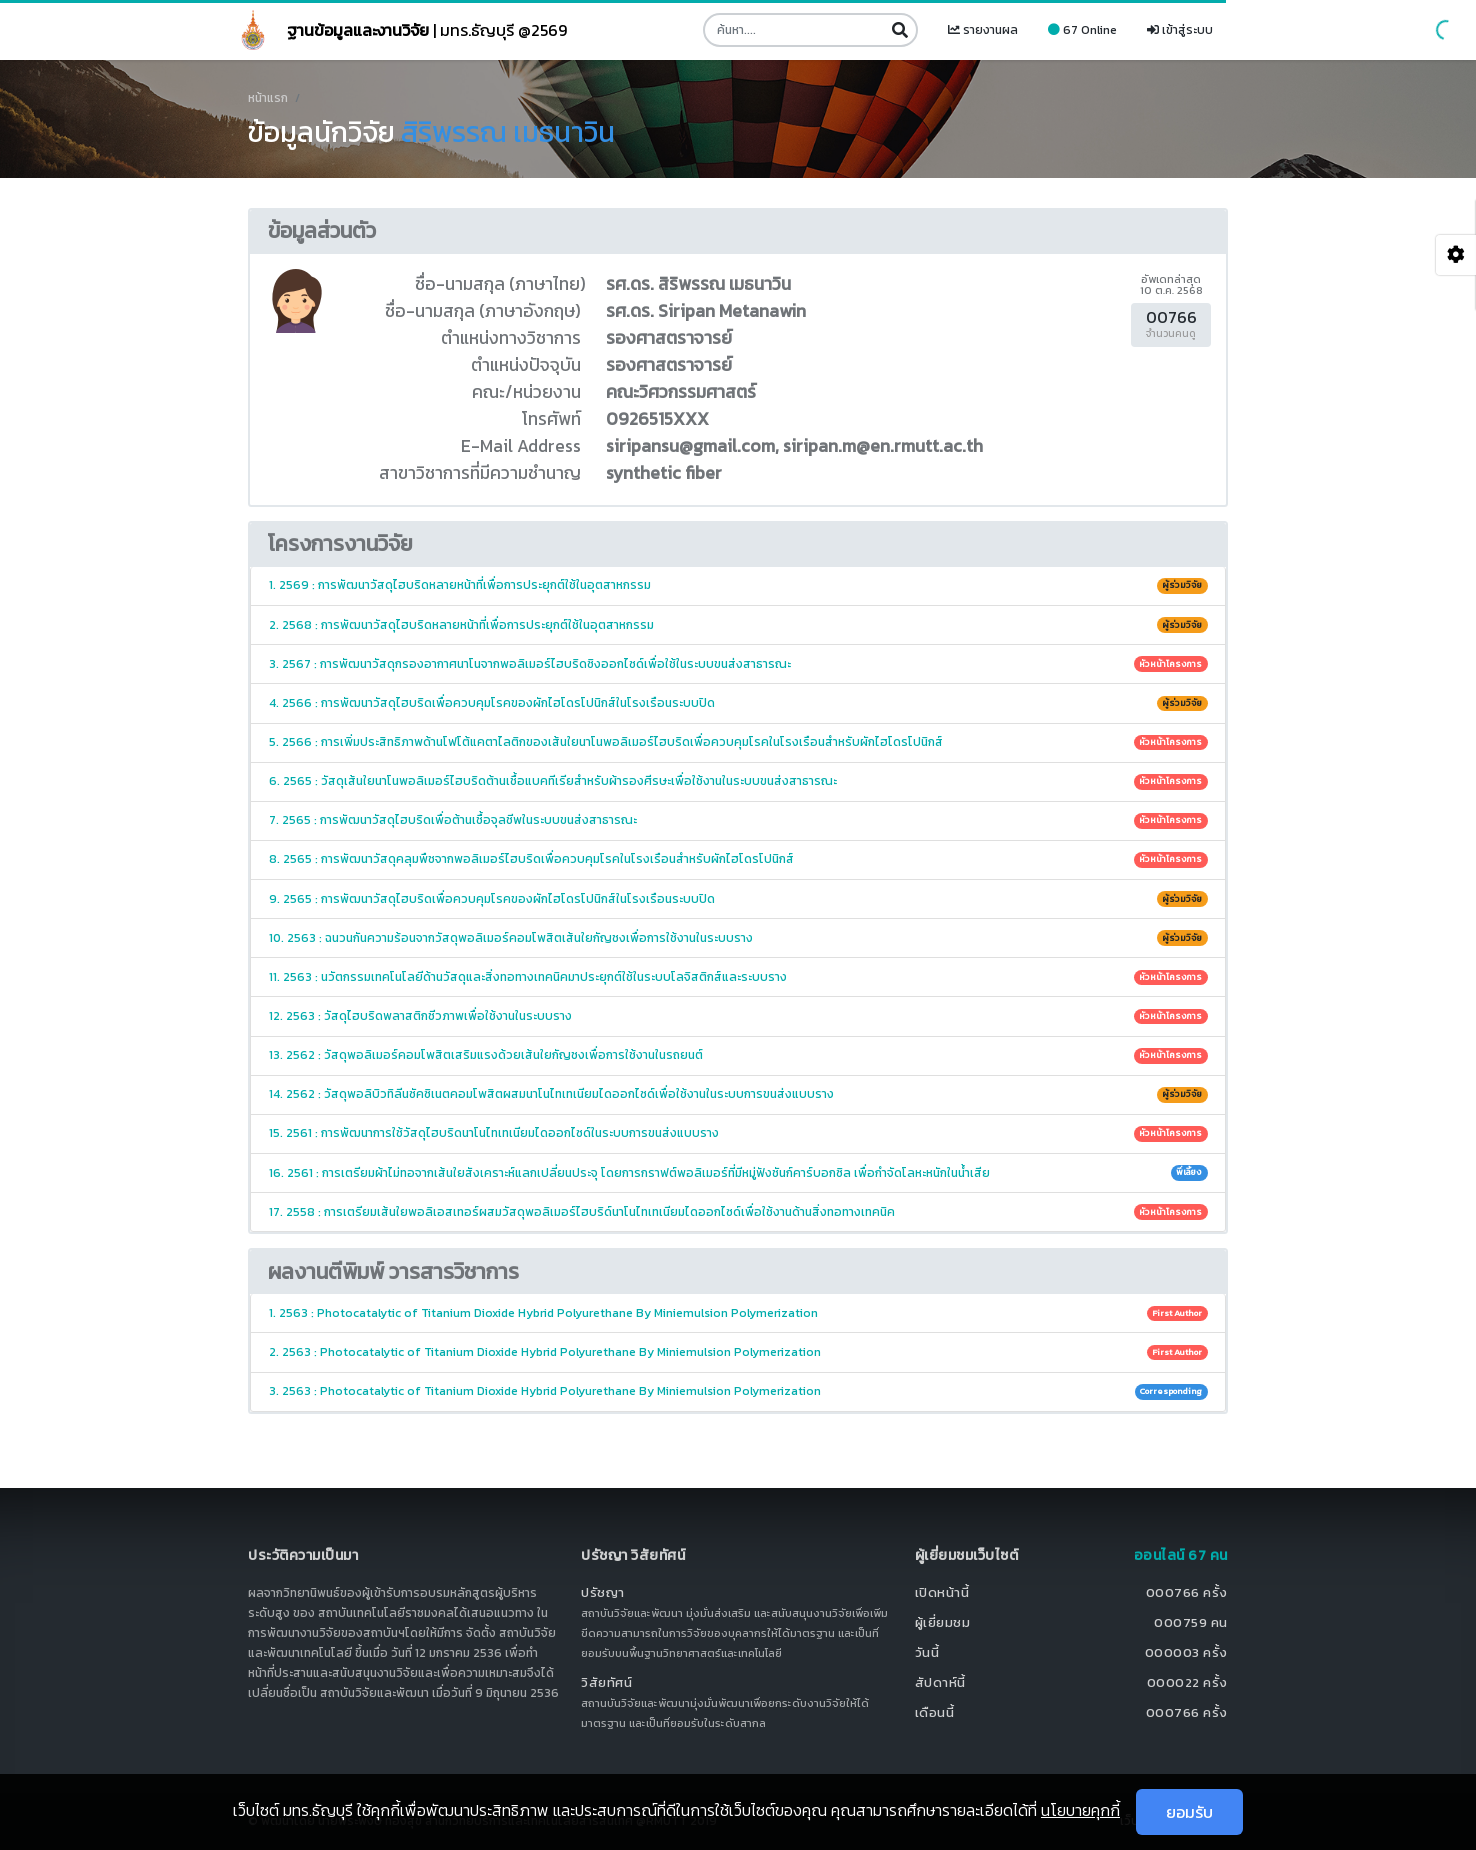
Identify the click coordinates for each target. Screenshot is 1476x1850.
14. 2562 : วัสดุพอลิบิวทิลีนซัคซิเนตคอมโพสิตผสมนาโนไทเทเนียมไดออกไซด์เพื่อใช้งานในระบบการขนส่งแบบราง (738, 1094)
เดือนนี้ (935, 1712)
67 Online (1082, 30)
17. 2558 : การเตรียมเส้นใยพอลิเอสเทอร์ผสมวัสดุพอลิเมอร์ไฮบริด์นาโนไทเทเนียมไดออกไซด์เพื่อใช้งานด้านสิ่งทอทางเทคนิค (738, 1212)
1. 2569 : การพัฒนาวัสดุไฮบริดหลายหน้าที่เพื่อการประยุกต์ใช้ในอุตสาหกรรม (738, 585)
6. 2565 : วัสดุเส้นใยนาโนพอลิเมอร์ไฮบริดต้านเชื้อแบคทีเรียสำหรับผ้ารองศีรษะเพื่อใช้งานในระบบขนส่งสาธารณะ (738, 781)
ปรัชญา (603, 1592)
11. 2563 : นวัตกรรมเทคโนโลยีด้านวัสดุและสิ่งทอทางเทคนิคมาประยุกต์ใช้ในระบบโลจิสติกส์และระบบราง (738, 977)
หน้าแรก (268, 98)
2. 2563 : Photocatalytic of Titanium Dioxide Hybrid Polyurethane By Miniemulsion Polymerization (738, 1352)
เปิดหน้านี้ (942, 1592)
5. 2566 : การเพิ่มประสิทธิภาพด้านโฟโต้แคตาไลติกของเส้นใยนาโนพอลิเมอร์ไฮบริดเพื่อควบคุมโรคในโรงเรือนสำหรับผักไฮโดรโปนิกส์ (738, 742)
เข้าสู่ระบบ (1180, 30)
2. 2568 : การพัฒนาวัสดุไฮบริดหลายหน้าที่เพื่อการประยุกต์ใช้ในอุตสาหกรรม (738, 625)
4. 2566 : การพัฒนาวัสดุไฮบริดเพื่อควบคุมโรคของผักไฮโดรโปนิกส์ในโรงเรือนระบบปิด (738, 703)
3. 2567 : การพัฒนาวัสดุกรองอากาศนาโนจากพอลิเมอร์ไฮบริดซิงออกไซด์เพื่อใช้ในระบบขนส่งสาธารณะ (738, 664)
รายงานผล (983, 30)
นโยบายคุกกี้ (1080, 1810)
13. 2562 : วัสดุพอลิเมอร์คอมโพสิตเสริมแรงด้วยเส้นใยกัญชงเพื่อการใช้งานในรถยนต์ (738, 1055)
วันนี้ (927, 1652)
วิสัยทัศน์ (606, 1682)
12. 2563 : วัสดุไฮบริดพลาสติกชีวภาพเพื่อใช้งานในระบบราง (738, 1016)
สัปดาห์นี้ (940, 1682)
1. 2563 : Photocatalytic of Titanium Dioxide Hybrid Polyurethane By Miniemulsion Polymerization (738, 1313)
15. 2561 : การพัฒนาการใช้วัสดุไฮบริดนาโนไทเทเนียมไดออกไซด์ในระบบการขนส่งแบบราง (738, 1133)
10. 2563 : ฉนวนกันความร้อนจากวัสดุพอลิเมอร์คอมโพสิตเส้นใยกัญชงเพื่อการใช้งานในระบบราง (738, 938)
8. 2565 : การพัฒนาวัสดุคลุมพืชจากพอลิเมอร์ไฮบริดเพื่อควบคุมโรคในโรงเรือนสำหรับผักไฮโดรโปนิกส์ (738, 859)
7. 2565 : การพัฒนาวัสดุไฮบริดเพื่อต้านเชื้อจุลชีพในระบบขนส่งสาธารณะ (738, 820)
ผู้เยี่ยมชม (943, 1622)
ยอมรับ (1189, 1812)
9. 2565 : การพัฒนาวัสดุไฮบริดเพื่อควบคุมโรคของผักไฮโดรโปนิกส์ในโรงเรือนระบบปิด (738, 899)
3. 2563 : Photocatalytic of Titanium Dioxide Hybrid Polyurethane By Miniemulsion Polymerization (738, 1391)
